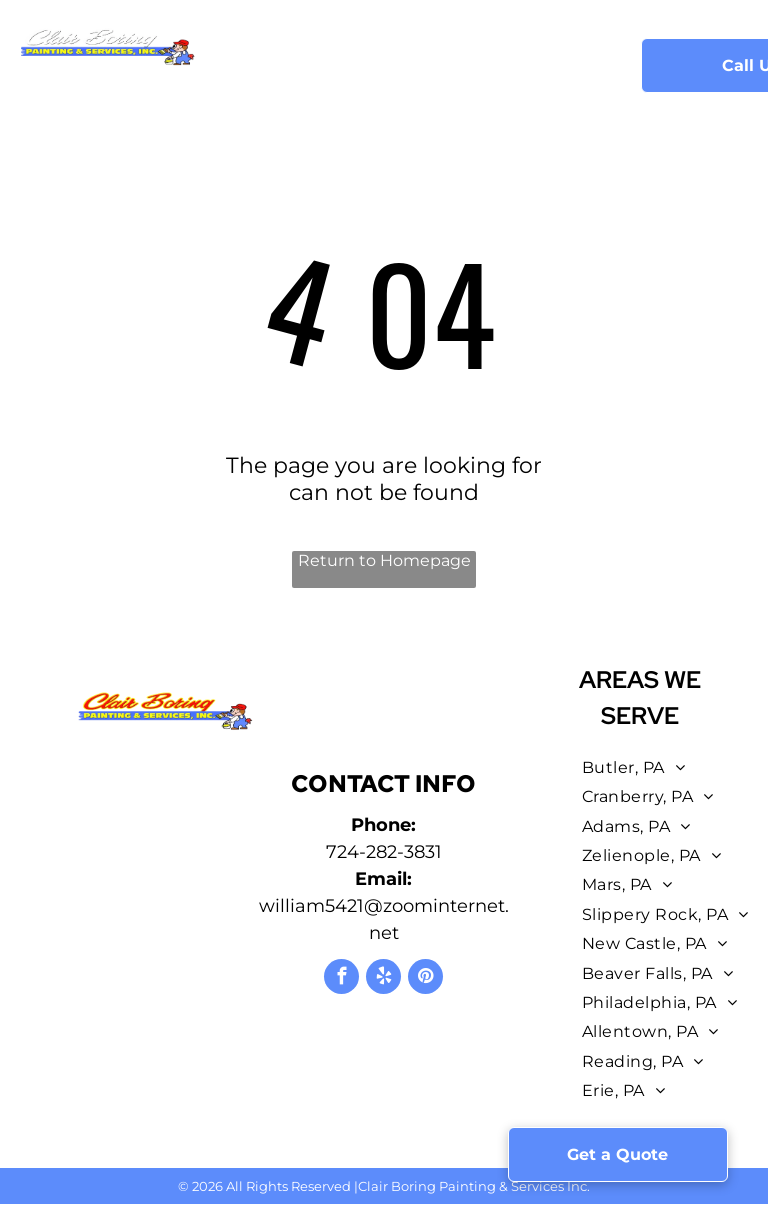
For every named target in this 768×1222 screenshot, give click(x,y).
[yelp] (383, 979)
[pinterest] (425, 979)
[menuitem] (270, 52)
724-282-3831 (384, 852)
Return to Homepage (384, 560)
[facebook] (341, 979)
